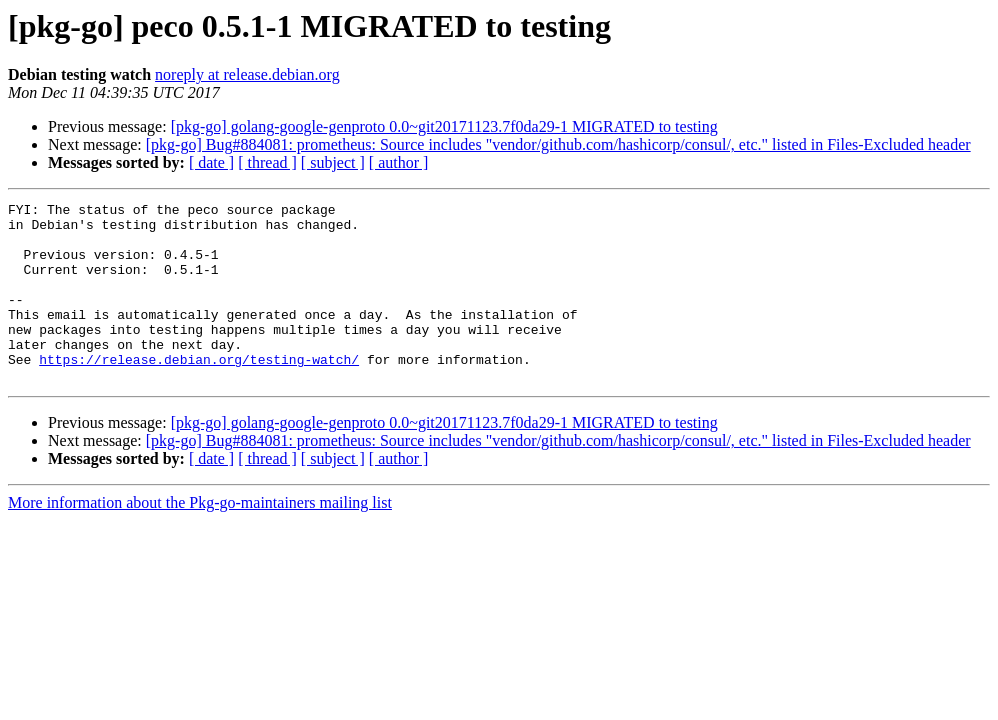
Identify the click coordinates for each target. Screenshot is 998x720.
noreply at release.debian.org (247, 74)
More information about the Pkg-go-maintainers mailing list (200, 538)
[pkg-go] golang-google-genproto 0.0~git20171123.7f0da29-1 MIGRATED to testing (444, 126)
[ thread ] (267, 162)
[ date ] (211, 162)
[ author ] (399, 162)
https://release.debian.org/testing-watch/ (199, 392)
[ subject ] (333, 162)
